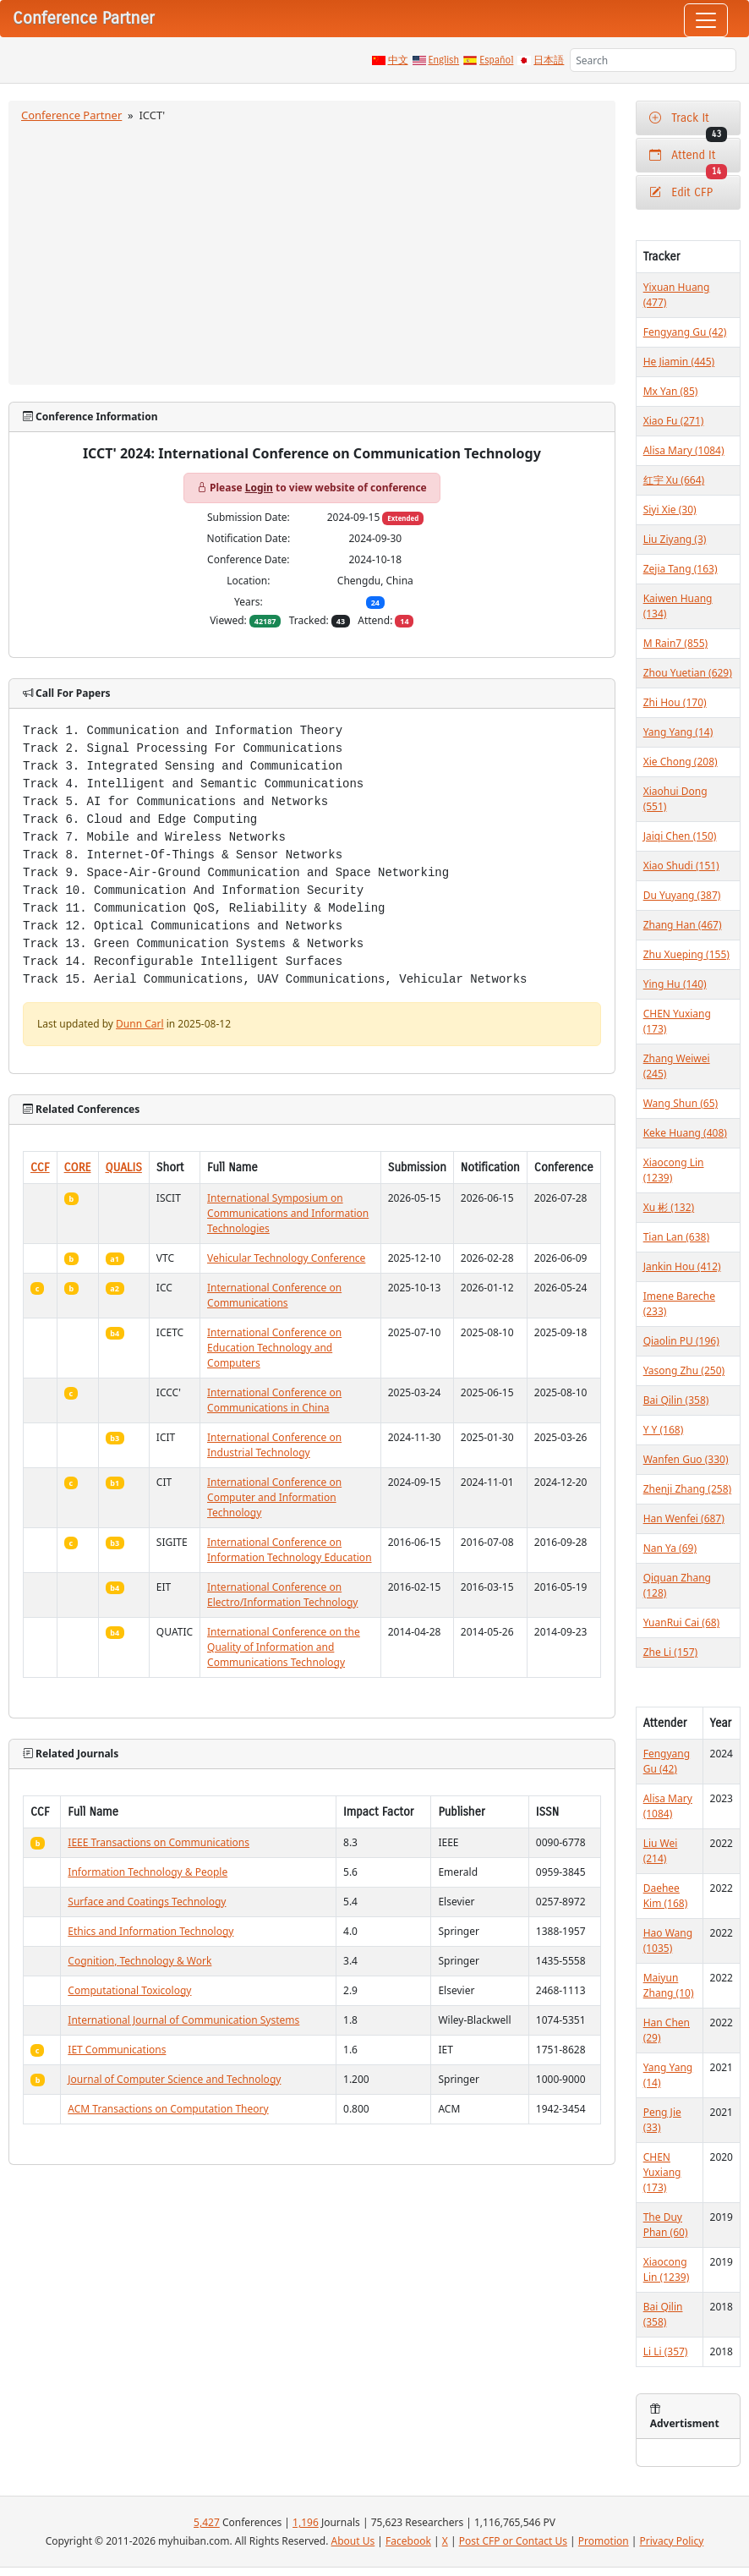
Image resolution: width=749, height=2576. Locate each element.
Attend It (688, 160)
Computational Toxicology (129, 1990)
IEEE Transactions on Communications (158, 1842)
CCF (40, 1167)
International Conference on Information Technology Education (289, 1550)
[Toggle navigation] (706, 20)
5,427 (207, 2522)
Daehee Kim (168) (665, 1895)
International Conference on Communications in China (274, 1400)
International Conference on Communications (274, 1295)
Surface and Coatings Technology (147, 1901)
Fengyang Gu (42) (685, 332)
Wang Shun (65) (680, 1103)
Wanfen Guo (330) (686, 1459)
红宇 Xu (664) (673, 480)
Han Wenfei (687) (683, 1518)
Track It (688, 123)
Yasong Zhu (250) (683, 1370)
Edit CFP (681, 192)
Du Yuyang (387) (682, 895)
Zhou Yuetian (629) (687, 673)
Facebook (408, 2541)
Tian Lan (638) (676, 1237)
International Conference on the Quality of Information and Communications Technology (283, 1647)
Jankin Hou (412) (682, 1266)
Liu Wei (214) (660, 1851)
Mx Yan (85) (670, 391)
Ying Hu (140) (675, 984)
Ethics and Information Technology (150, 1931)
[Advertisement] (312, 251)
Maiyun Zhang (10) (668, 1985)
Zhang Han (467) (682, 925)
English (444, 60)
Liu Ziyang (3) (675, 539)
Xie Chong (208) (680, 761)
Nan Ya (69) (670, 1548)
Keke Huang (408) (685, 1133)
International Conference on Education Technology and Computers (274, 1347)
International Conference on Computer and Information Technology (274, 1497)
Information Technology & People (147, 1872)
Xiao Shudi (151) (681, 865)
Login (259, 487)
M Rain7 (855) (675, 643)
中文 (398, 60)
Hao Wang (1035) (667, 1940)
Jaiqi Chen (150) (680, 836)
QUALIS (124, 1167)
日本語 (548, 60)
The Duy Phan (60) (665, 2224)
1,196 (305, 2522)
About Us (353, 2541)
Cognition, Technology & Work (139, 1961)
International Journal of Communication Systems (183, 2020)
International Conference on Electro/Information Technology (282, 1594)
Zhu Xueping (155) (686, 954)
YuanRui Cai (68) (681, 1622)
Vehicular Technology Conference (286, 1258)
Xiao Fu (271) (673, 421)
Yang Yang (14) (678, 732)
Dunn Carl (140, 1024)
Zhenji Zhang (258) (687, 1489)
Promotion (603, 2541)
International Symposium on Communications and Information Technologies (288, 1213)
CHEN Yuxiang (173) (662, 2172)
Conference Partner (71, 115)
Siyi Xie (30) (670, 509)
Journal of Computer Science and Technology (174, 2079)
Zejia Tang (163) (680, 569)
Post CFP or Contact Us (513, 2541)
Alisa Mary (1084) (683, 450)
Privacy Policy (672, 2541)
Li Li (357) (665, 2351)
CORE (77, 1167)
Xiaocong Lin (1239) (666, 2269)
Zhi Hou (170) (675, 702)
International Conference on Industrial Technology (274, 1445)
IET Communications (117, 2049)
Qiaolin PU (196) (681, 1341)
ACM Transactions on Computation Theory (168, 2109)
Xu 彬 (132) (668, 1207)
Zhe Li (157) (670, 1652)
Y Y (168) (663, 1429)
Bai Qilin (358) (676, 1400)
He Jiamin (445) (679, 361)
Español (496, 60)
